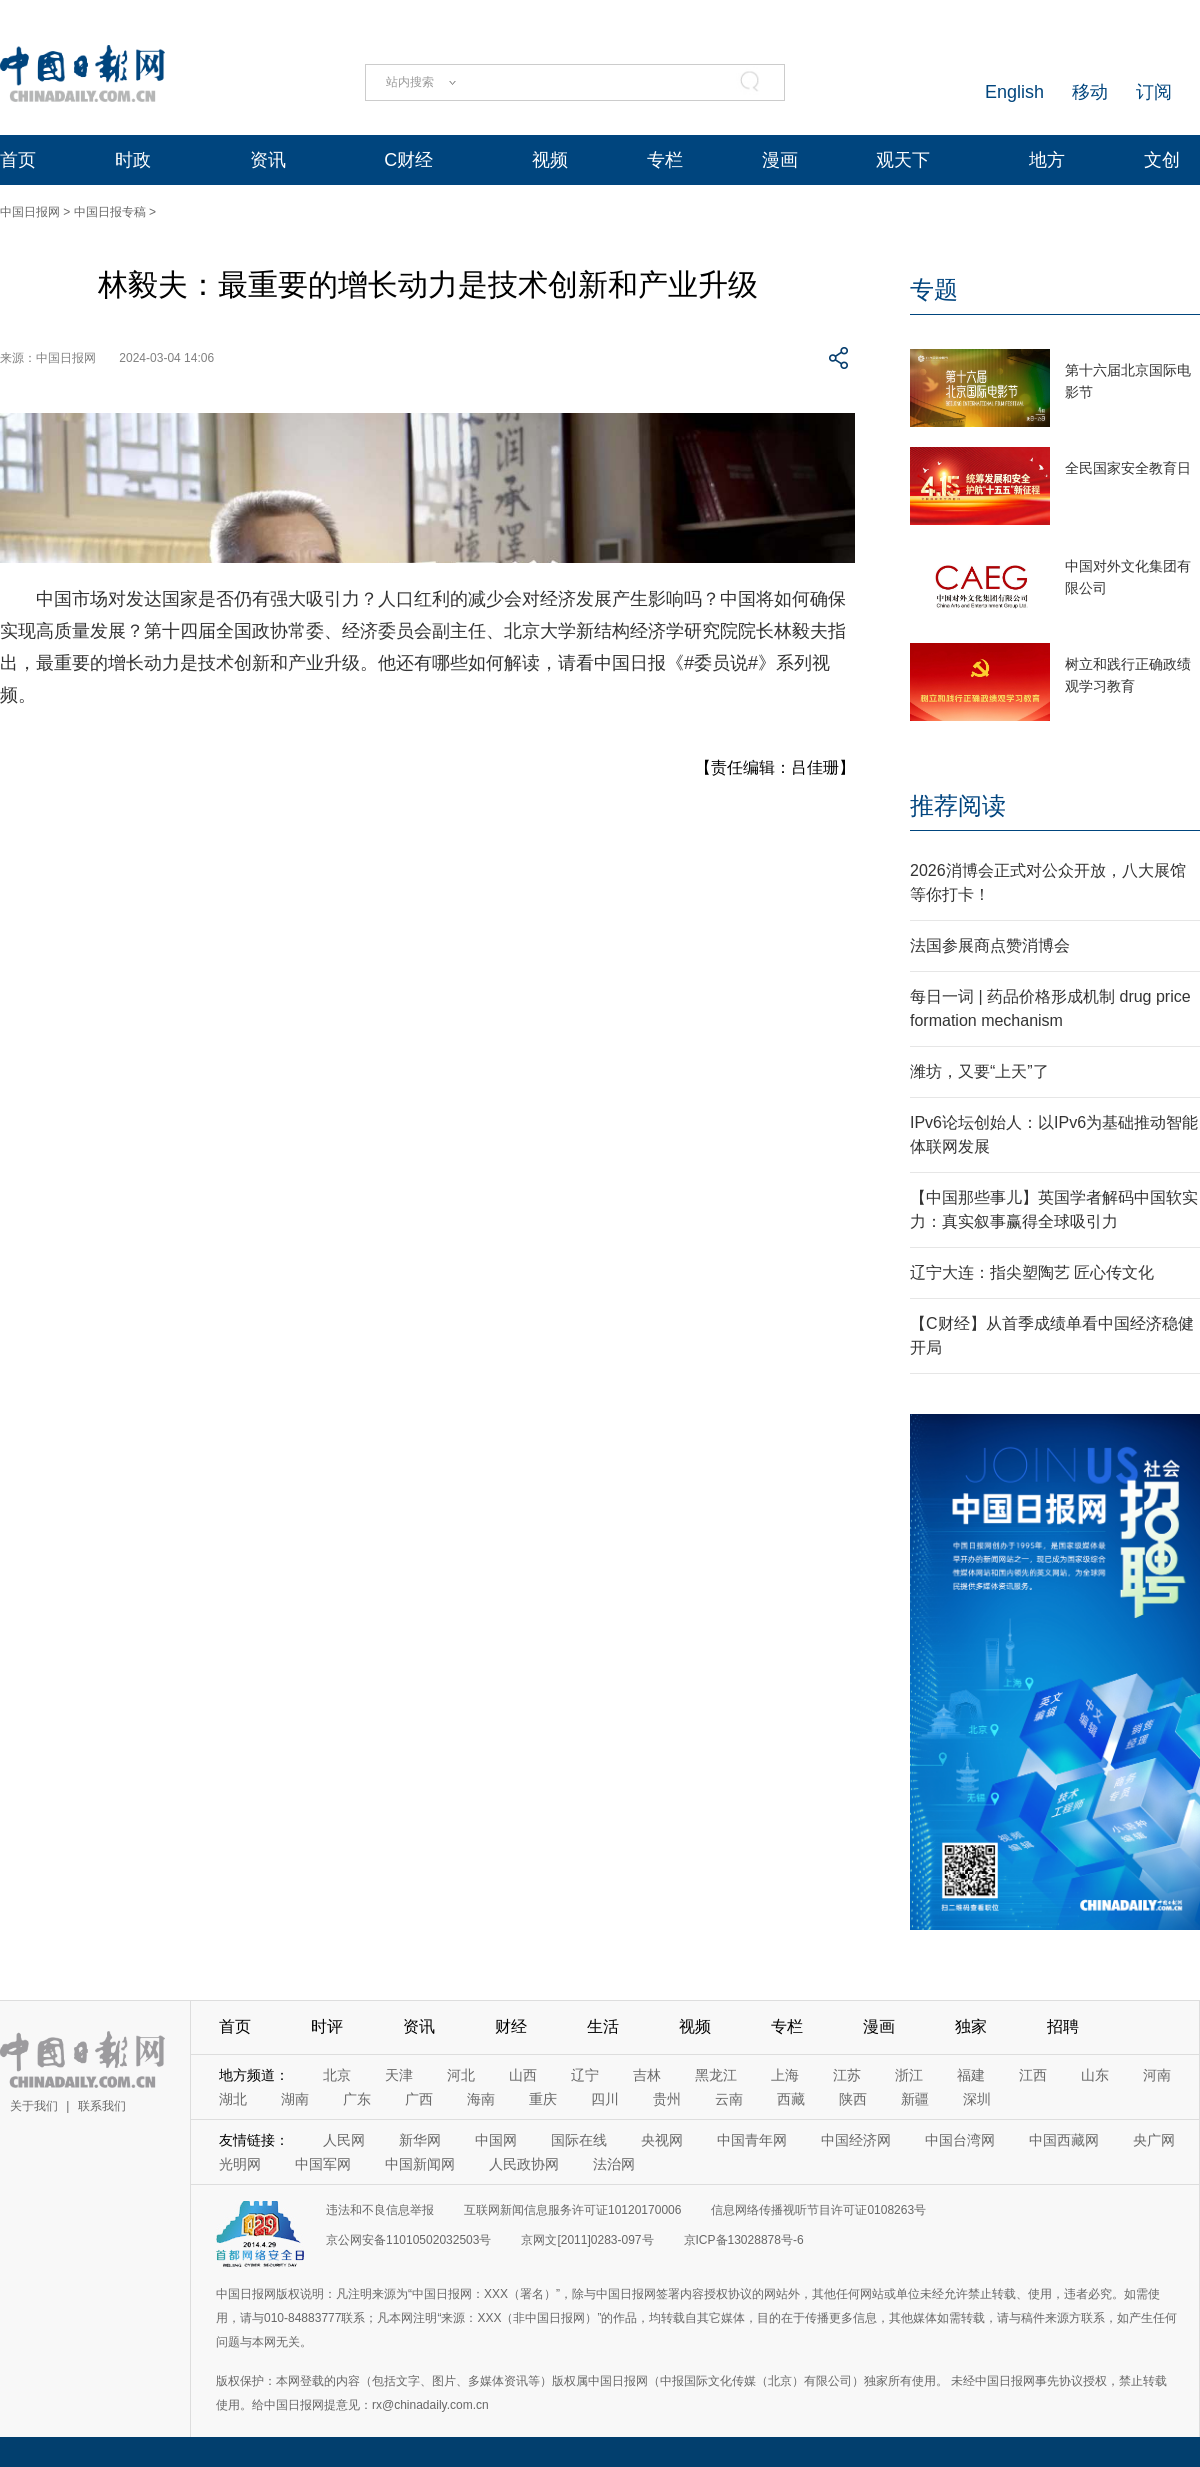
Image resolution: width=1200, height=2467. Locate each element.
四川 (605, 2099)
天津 (399, 2075)
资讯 (268, 160)
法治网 (614, 2164)
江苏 (847, 2075)
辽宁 (585, 2075)
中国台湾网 (960, 2140)
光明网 (240, 2164)
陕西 (853, 2099)
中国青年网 (752, 2140)
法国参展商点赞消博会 (990, 945)
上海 (785, 2075)
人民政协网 (524, 2164)
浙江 (909, 2075)
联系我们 (102, 2106)
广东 (357, 2099)
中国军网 (323, 2164)
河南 (1157, 2075)
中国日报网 (30, 212)
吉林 (647, 2075)
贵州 (667, 2099)
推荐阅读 (958, 805)
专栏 (665, 160)
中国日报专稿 (110, 212)
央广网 (1154, 2140)
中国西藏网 (1064, 2140)
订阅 (1154, 92)
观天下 (903, 160)
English (1014, 92)
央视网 (662, 2140)
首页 (18, 160)
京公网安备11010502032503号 (408, 2240)
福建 (971, 2075)
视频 (550, 160)
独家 (971, 2026)
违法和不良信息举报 (380, 2210)
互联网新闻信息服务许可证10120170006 (572, 2210)
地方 (1047, 160)
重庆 (543, 2099)
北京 (337, 2075)
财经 (511, 2026)
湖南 (295, 2099)
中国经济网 (856, 2140)
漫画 (780, 160)
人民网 (344, 2140)
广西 (419, 2099)
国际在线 (579, 2140)
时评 (327, 2026)
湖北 (233, 2099)
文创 (1162, 160)
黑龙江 (716, 2075)
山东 (1095, 2075)
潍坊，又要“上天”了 (979, 1071)
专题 (934, 289)
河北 (461, 2075)
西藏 (791, 2099)
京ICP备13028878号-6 (744, 2240)
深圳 (977, 2099)
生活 (603, 2026)
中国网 (496, 2140)
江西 (1033, 2075)
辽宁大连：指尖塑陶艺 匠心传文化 (1032, 1272)
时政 (133, 160)
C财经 (408, 160)
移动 (1090, 92)
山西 (523, 2075)
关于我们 (34, 2106)
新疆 (915, 2099)
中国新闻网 (420, 2164)
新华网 (420, 2140)
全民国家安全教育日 (1128, 468)
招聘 (1063, 2026)
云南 (729, 2099)
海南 (481, 2099)
